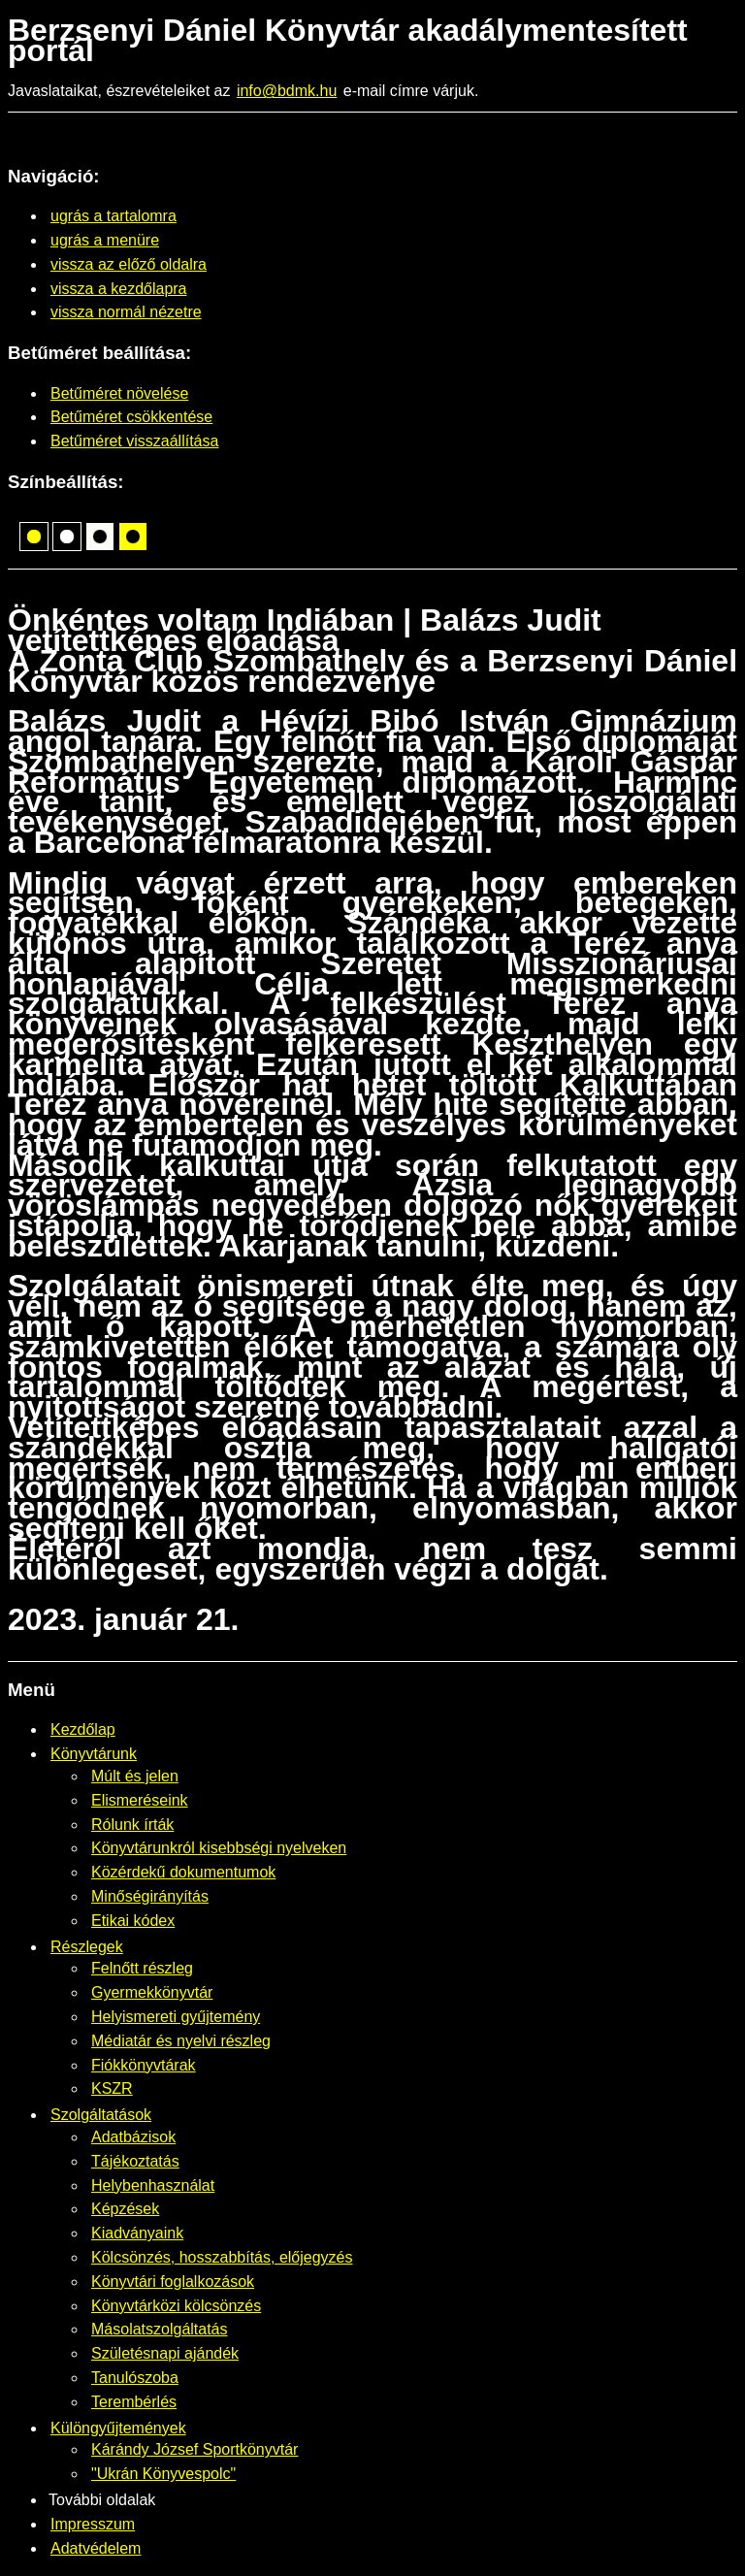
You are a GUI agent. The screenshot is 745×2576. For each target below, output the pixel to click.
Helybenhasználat (152, 2185)
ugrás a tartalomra (113, 216)
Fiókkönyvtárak (143, 2065)
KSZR (112, 2088)
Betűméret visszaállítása (134, 441)
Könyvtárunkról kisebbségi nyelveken (218, 1848)
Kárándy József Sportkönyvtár (194, 2449)
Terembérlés (134, 2402)
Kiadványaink (137, 2233)
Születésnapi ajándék (165, 2353)
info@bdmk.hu (287, 90)
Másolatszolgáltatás (159, 2329)
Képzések (125, 2209)
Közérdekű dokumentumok (183, 1872)
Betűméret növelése (119, 393)
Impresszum (92, 2524)
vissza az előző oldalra (128, 264)
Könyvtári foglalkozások (172, 2281)
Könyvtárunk (93, 1753)
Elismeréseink (139, 1800)
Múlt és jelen (134, 1776)
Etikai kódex (133, 1920)
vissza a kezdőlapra (118, 288)
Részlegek (86, 1947)
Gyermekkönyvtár (151, 1992)
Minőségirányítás (150, 1896)
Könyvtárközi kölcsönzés (176, 2306)
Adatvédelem (95, 2548)
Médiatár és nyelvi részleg (181, 2041)
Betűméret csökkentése (131, 416)
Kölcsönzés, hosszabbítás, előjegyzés (221, 2257)
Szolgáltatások (100, 2114)
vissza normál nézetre (126, 312)
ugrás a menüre (104, 240)
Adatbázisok (133, 2137)
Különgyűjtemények (118, 2428)
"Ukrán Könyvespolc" (163, 2473)
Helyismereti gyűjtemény (175, 2016)
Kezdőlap (82, 1729)
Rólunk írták (132, 1824)
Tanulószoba (134, 2377)
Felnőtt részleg (142, 1968)
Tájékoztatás (135, 2161)
